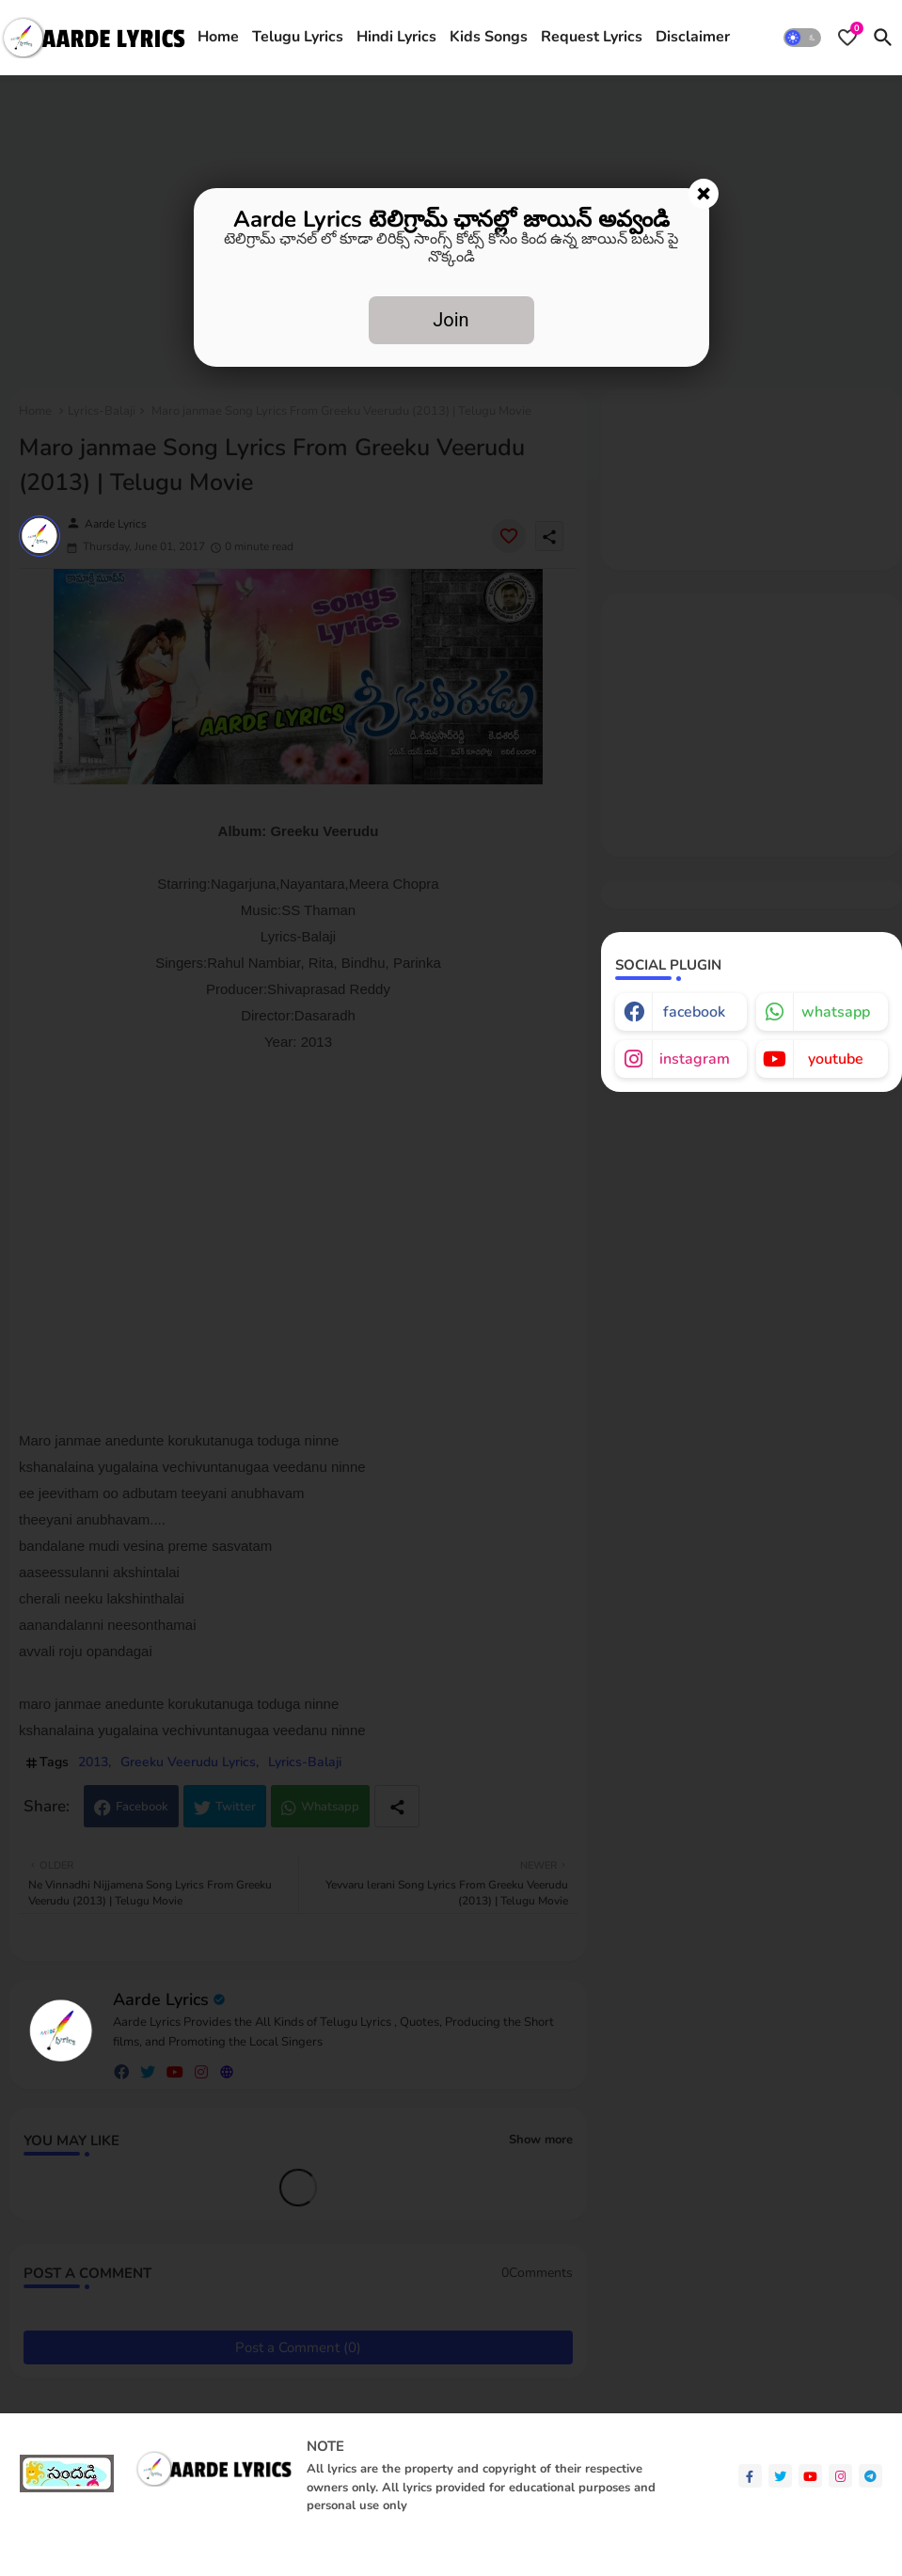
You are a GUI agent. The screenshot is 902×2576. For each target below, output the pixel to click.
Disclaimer (693, 36)
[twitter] (780, 2476)
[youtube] (810, 2476)
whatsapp (835, 1012)
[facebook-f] (750, 2476)
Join (450, 319)
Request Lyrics (591, 36)
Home (218, 36)
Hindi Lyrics (396, 36)
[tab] (218, 37)
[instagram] (840, 2476)
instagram (694, 1059)
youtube (835, 1059)
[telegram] (870, 2476)
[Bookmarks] (847, 38)
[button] (802, 37)
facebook (694, 1012)
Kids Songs (489, 36)
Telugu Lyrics (297, 36)
